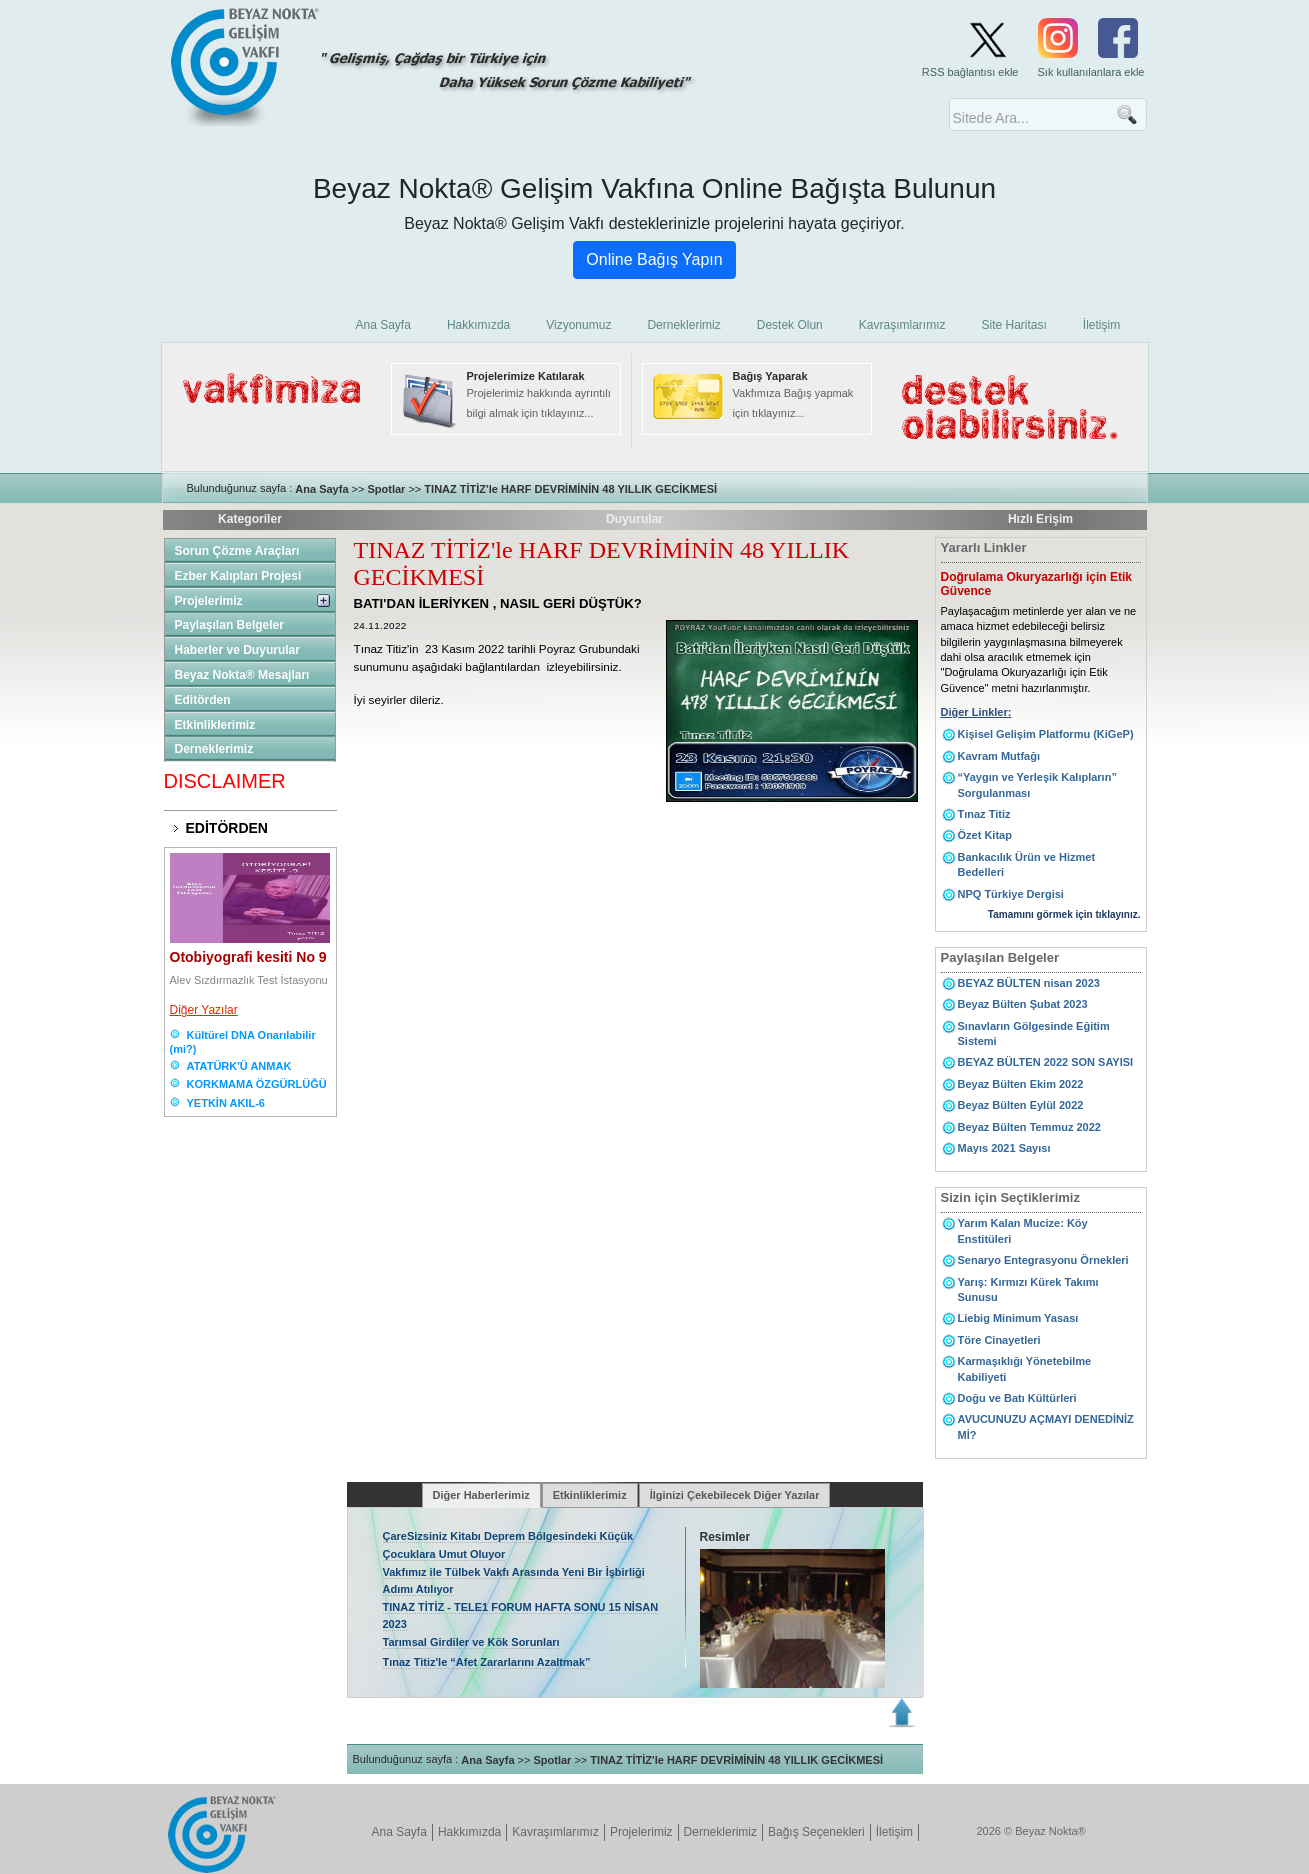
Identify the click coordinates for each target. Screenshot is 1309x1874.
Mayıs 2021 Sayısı (1004, 1148)
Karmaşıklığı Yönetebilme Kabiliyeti (1025, 1368)
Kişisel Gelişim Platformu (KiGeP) (1046, 734)
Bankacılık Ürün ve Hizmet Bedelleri (1027, 864)
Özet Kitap (985, 835)
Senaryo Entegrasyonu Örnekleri (1043, 1260)
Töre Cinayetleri (999, 1340)
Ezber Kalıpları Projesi (238, 576)
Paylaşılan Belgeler (229, 625)
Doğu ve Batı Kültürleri (1017, 1398)
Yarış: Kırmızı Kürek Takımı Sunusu (1028, 1289)
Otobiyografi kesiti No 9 (248, 957)
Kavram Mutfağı (999, 756)
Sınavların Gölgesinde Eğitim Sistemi (1034, 1033)
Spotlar (386, 489)
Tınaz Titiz (984, 814)
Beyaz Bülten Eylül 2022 (1021, 1105)
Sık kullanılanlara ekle (1090, 72)
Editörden (203, 700)
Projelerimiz (209, 601)
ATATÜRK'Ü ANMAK (239, 1066)
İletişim (894, 1832)
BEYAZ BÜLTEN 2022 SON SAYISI (1046, 1062)
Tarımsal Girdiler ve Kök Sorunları (471, 1642)
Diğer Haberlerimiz (481, 1495)
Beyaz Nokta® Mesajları (242, 675)
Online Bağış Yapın (654, 259)
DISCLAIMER (225, 781)
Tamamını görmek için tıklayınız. (1064, 914)
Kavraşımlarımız (555, 1832)
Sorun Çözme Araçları (237, 551)
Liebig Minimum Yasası (1018, 1318)
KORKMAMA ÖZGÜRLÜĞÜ (257, 1084)
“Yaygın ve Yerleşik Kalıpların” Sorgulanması (1037, 784)
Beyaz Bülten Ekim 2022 (1021, 1084)
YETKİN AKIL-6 (226, 1103)
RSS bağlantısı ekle (970, 72)
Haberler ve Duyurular (237, 650)
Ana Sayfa (321, 489)
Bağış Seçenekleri (816, 1832)
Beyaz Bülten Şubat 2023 (1023, 1004)
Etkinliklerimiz (215, 725)
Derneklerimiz (214, 749)
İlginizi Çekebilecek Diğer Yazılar (735, 1495)
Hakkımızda (469, 1832)
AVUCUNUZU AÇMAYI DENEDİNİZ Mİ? (1046, 1426)
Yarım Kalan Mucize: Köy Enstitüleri (1023, 1230)
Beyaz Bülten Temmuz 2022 (1029, 1127)
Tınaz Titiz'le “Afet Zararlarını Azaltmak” (487, 1662)
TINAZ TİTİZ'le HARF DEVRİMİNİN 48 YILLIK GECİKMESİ (570, 489)
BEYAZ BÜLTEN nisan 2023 (1029, 983)
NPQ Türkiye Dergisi (1011, 894)
